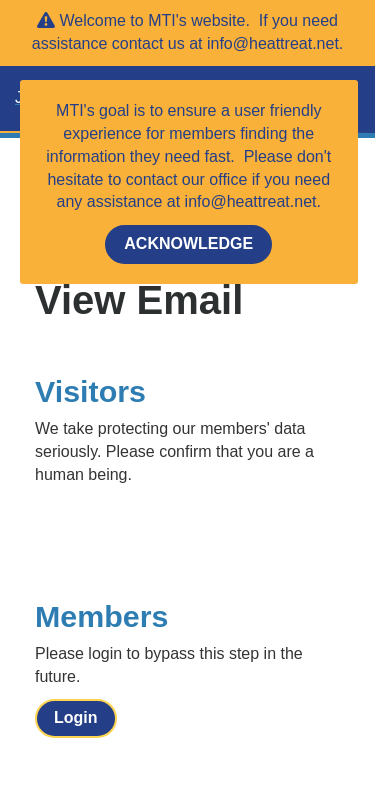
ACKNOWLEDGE (188, 243)
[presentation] (187, 536)
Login (76, 717)
